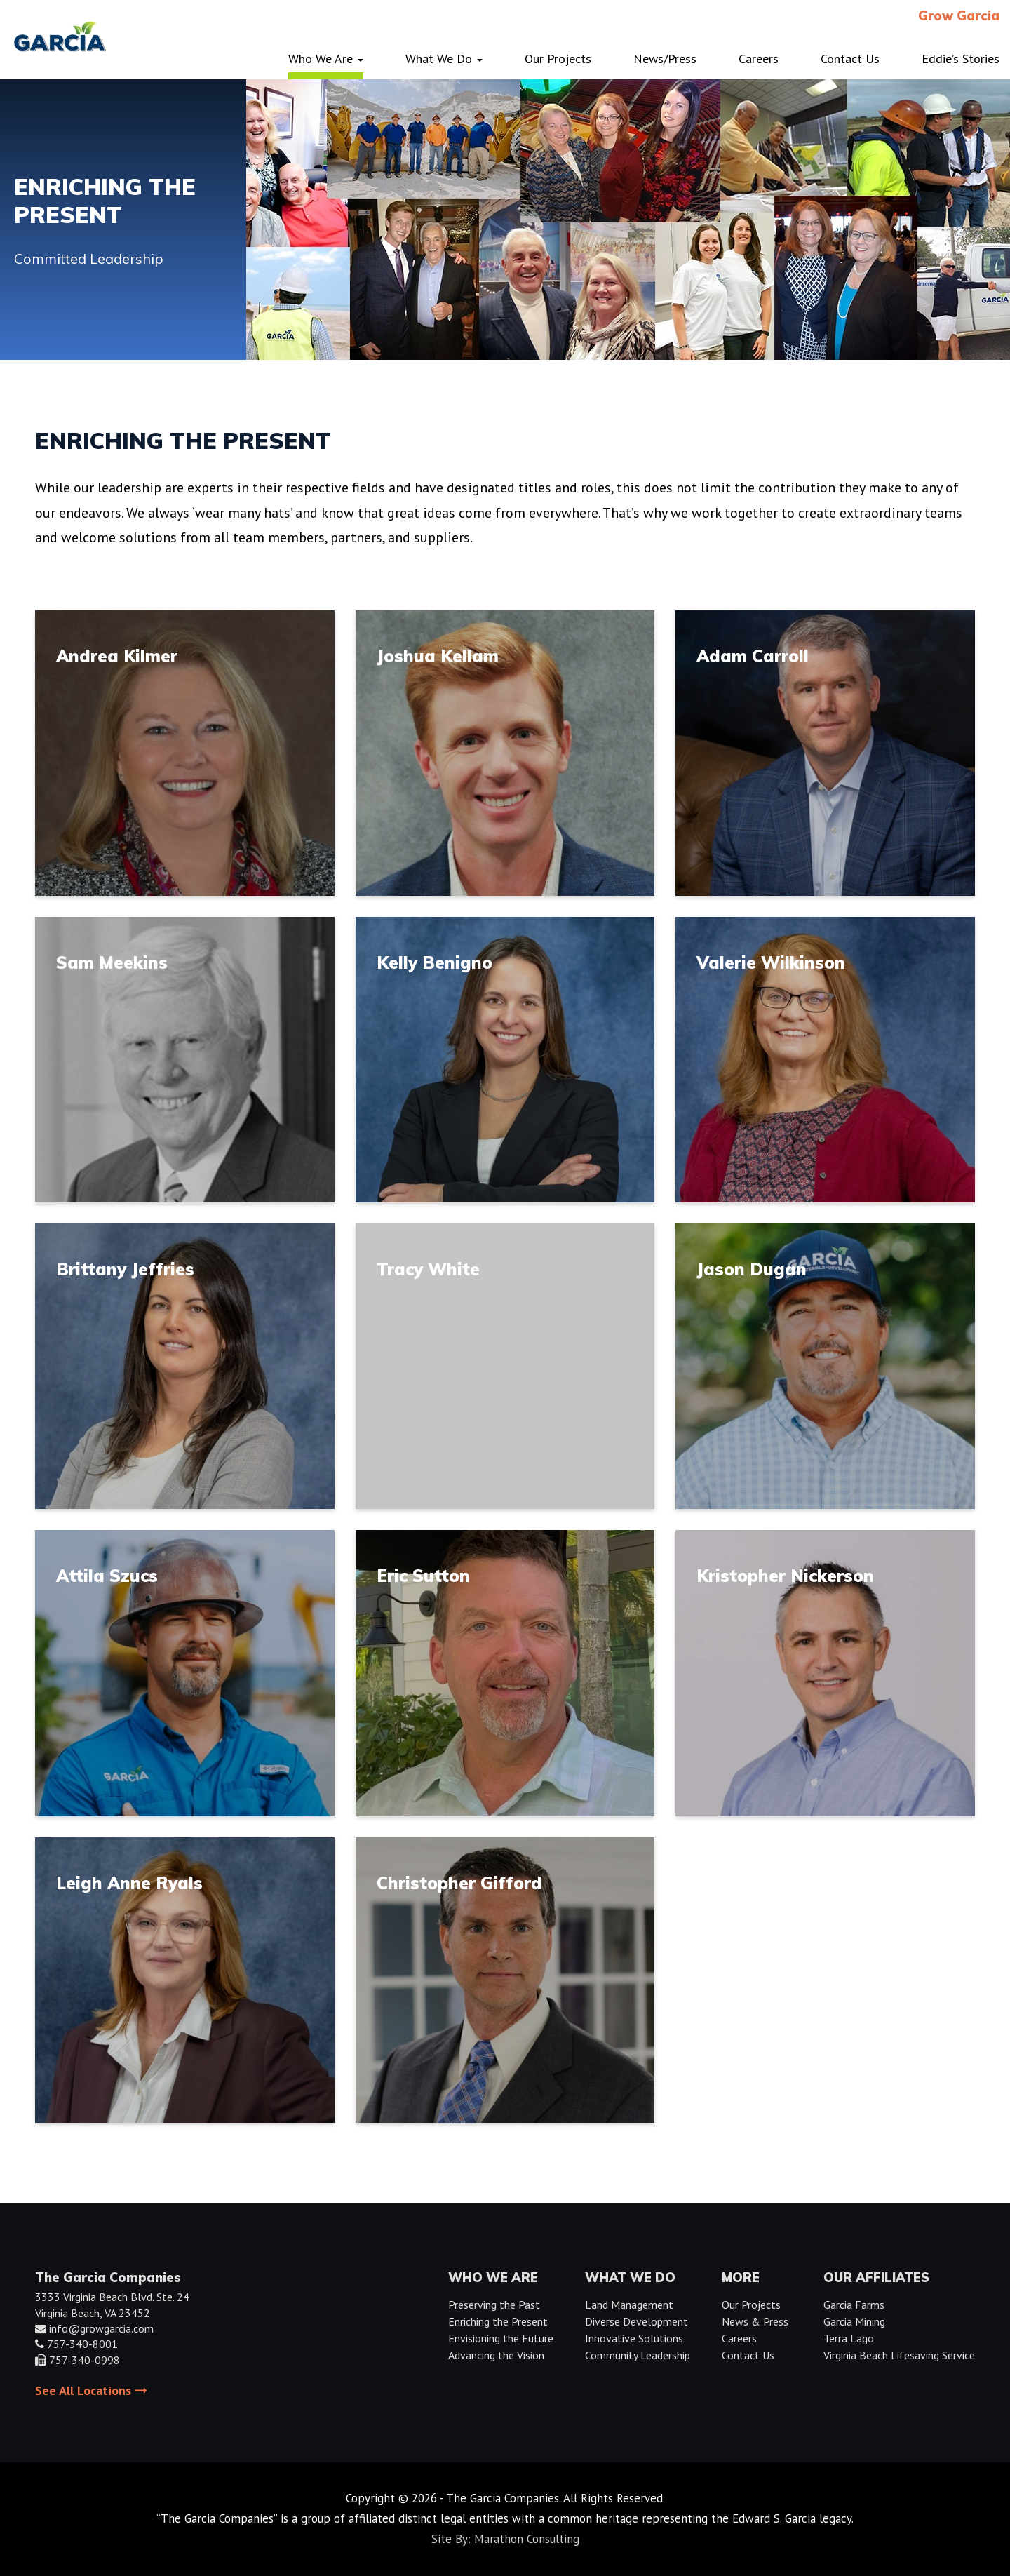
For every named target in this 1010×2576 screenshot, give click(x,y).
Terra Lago (848, 2338)
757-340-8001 (82, 2344)
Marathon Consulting (526, 2539)
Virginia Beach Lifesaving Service (899, 2355)
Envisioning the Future (500, 2338)
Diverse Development (636, 2321)
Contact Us (748, 2355)
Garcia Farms (853, 2304)
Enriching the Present (498, 2321)
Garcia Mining (854, 2321)
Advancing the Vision (496, 2355)
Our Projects (751, 2304)
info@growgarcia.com (101, 2328)
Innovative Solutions (634, 2338)
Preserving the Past (494, 2304)
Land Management (629, 2304)
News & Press (755, 2321)
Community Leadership (637, 2355)
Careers (739, 2338)
